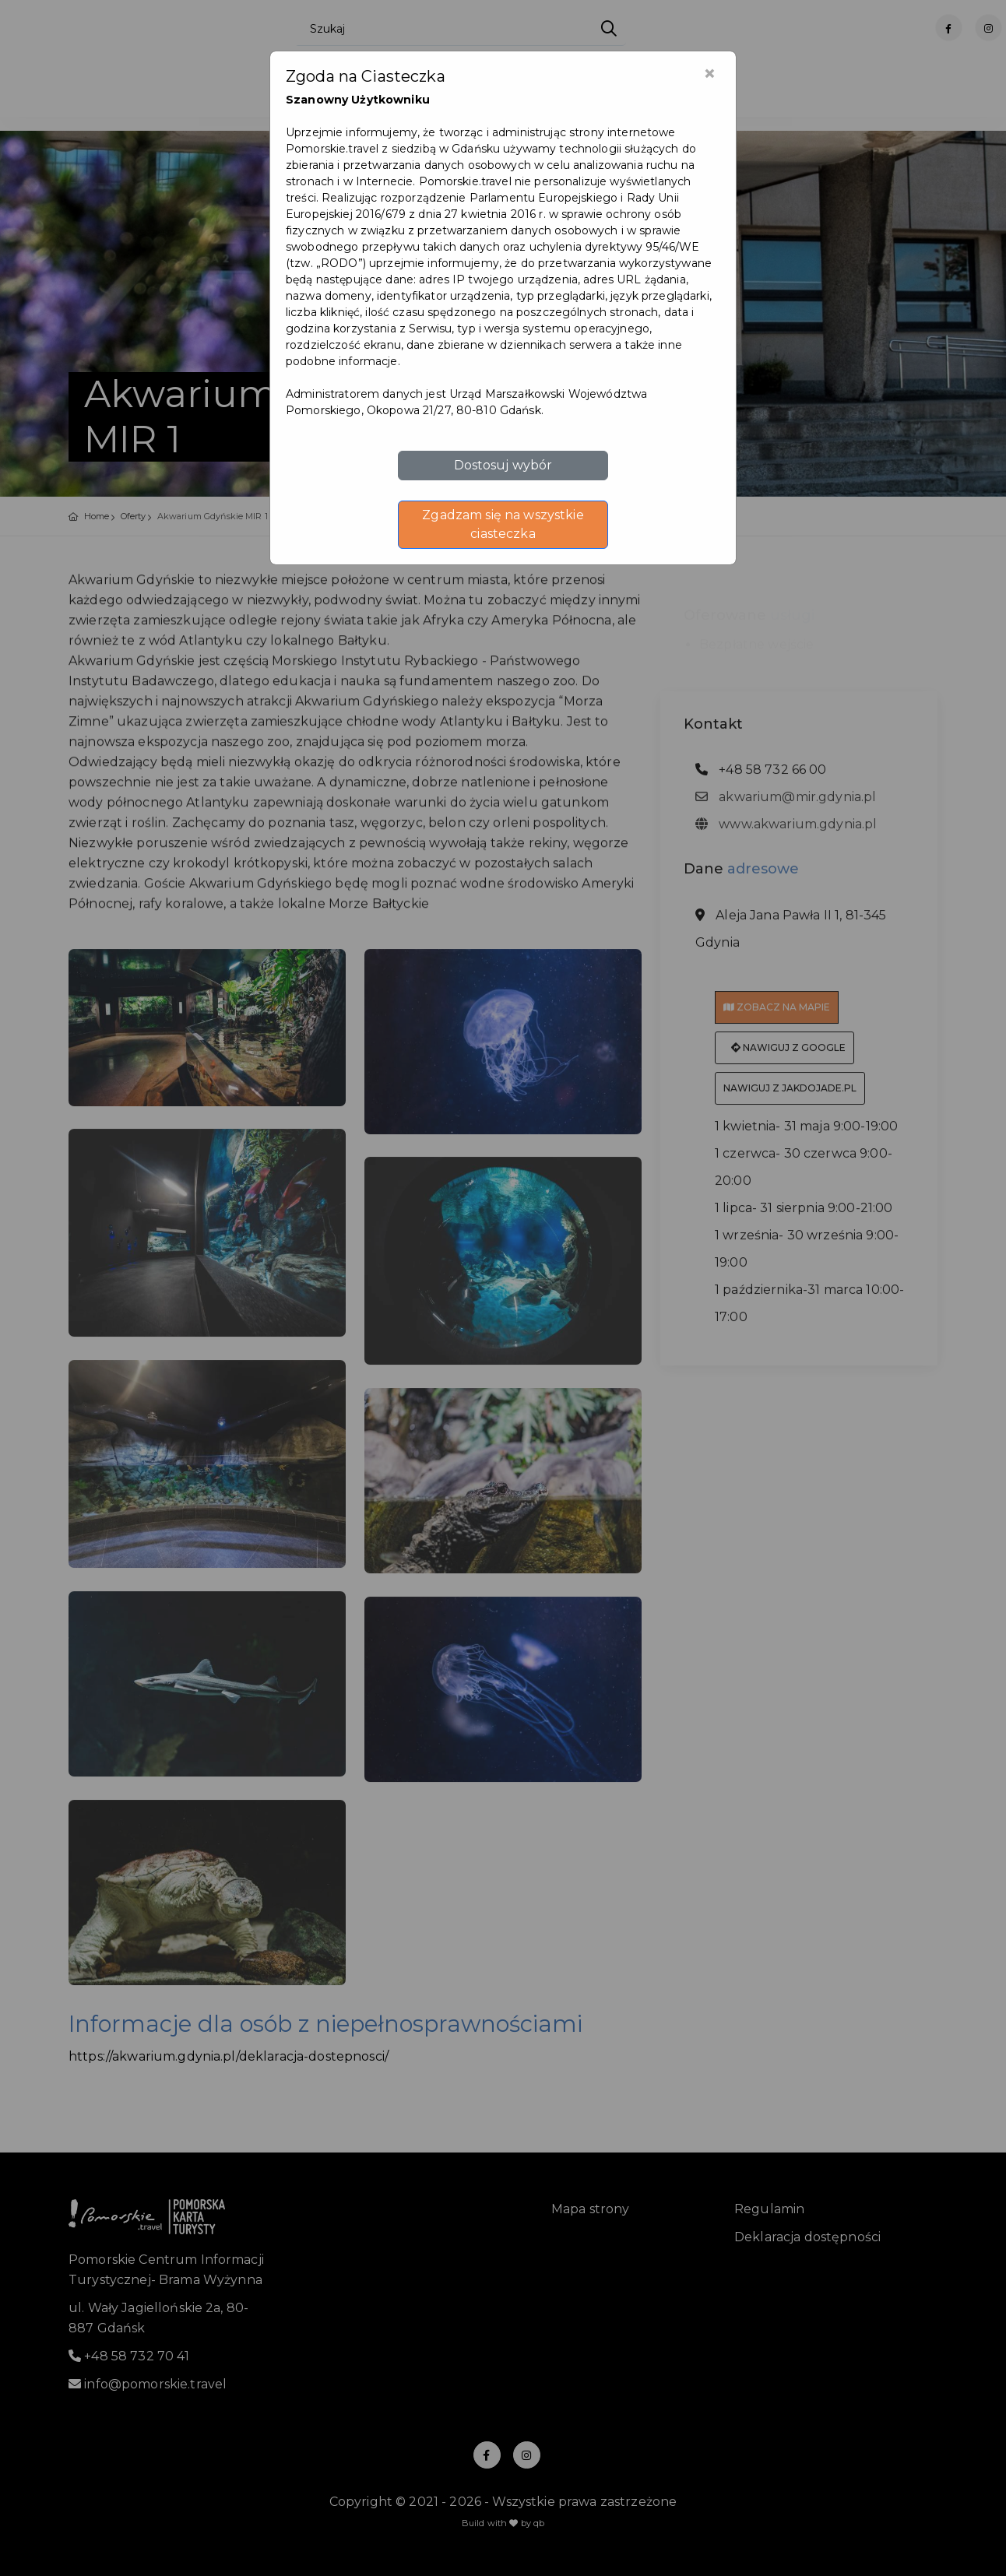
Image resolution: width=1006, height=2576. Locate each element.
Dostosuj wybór (503, 465)
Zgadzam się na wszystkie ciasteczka (502, 524)
